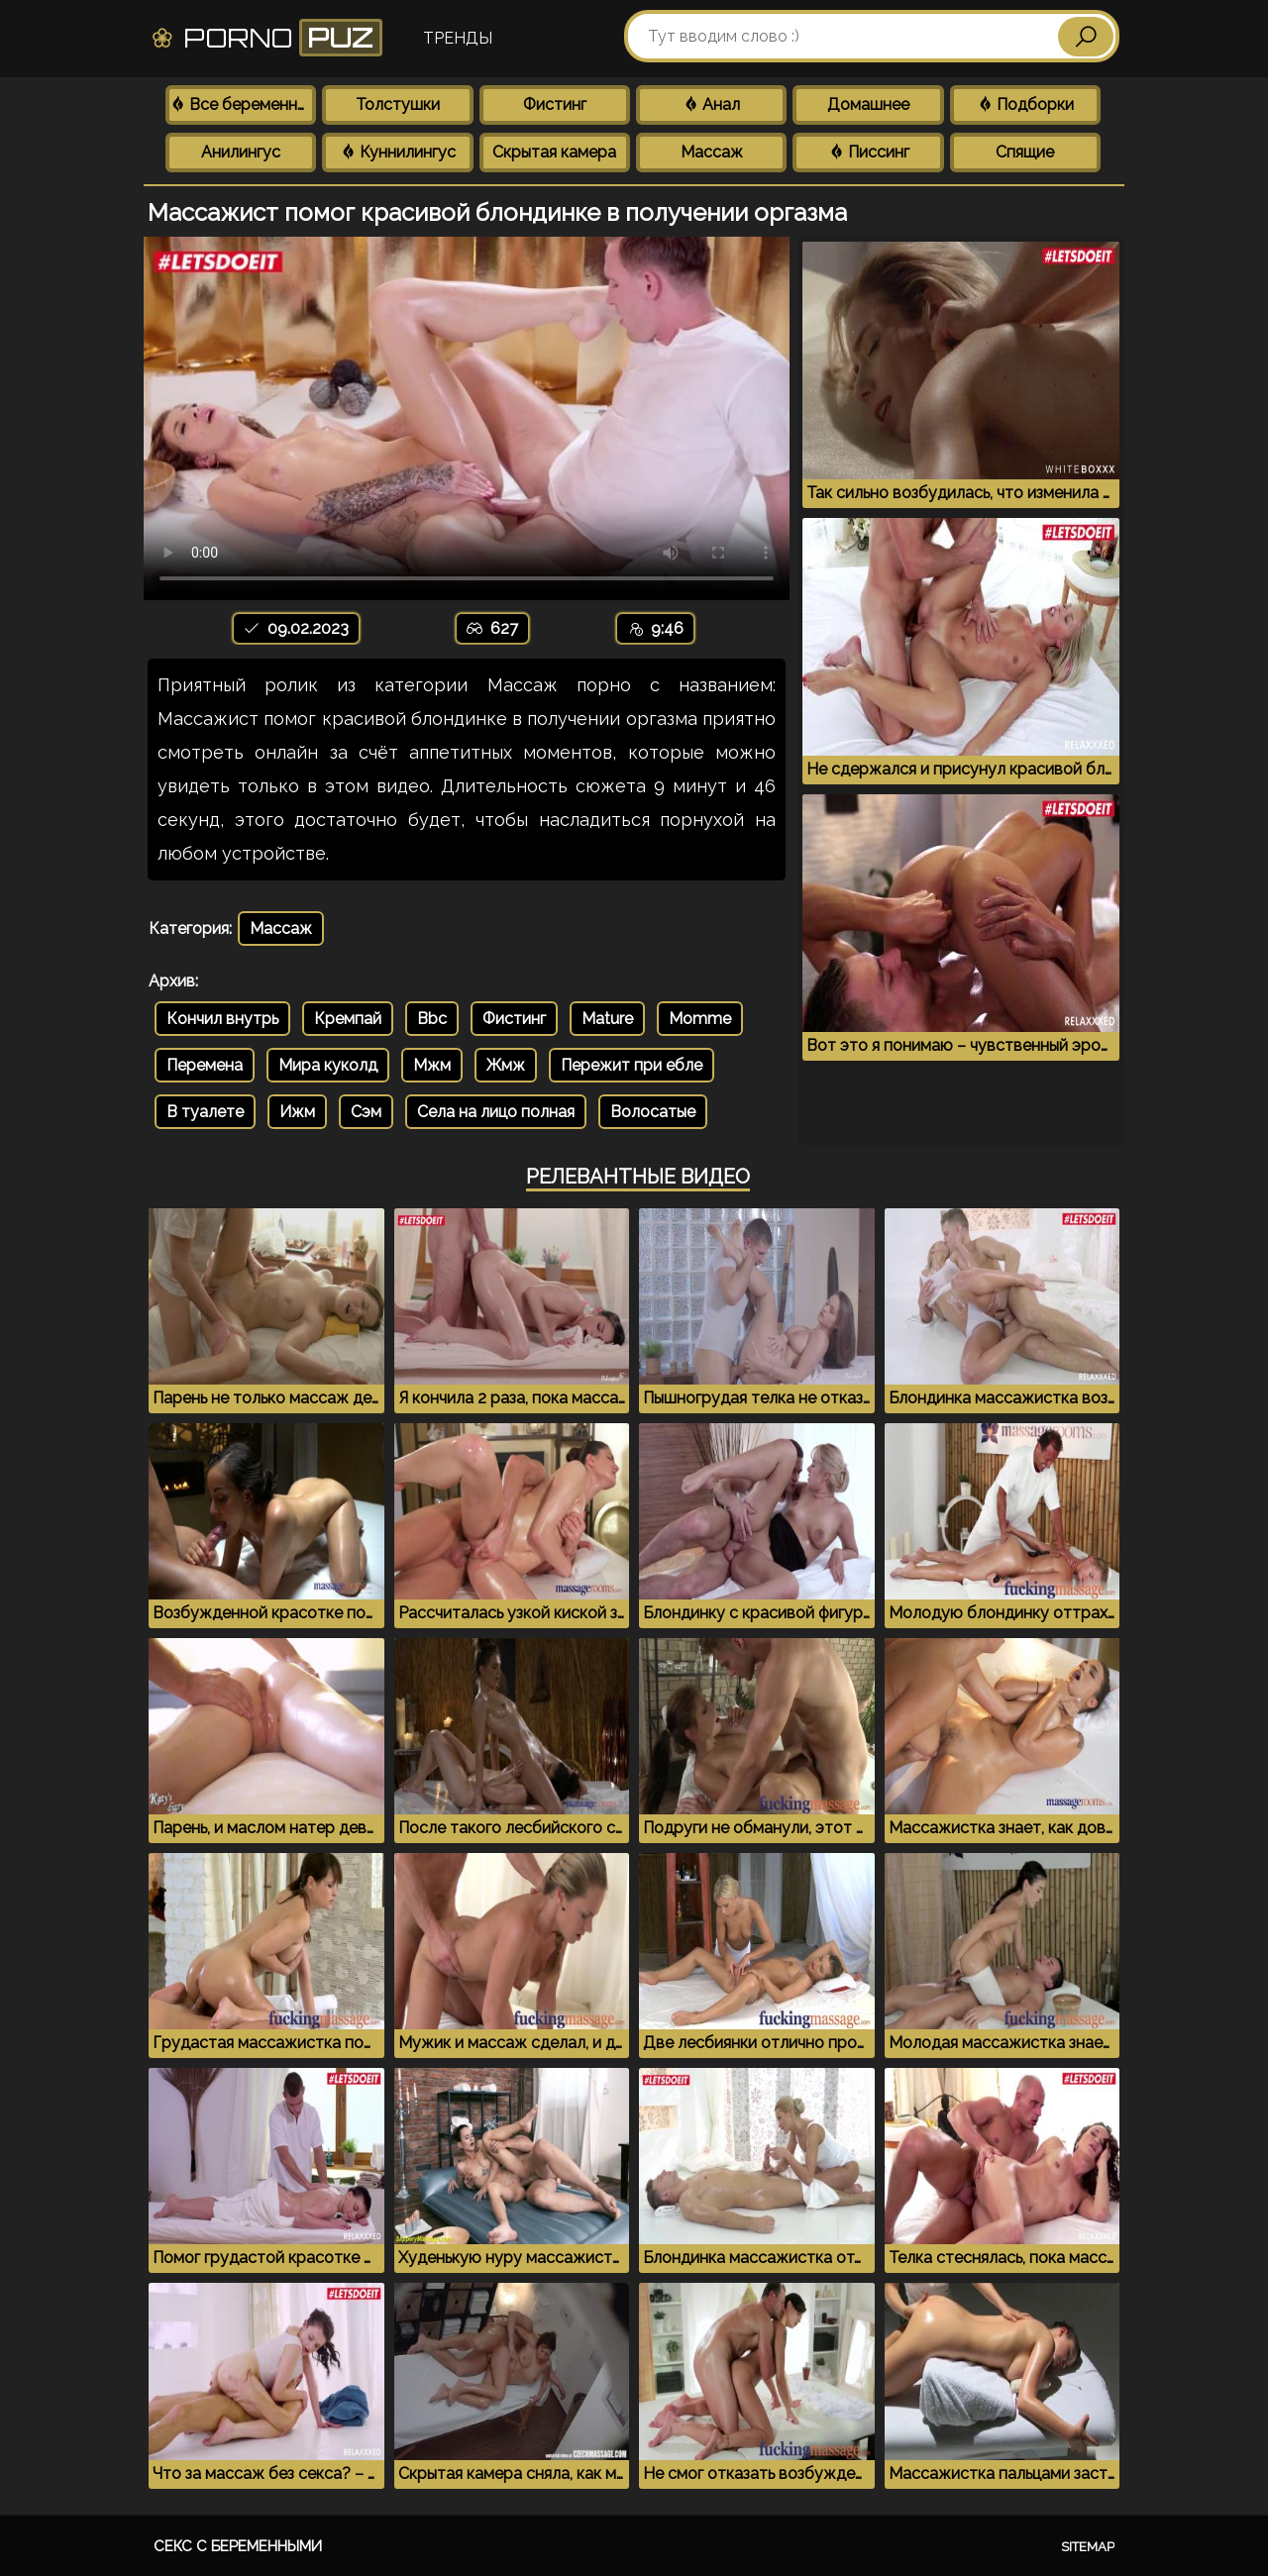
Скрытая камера (554, 152)
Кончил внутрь (222, 1018)
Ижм (297, 1111)
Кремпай (347, 1018)
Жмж (505, 1065)
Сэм (366, 1111)
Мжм (432, 1065)
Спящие (1025, 152)
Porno (266, 37)
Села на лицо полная (496, 1111)
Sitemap (1087, 2546)
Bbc (432, 1018)
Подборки (1025, 104)
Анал (711, 104)
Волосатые (652, 1111)
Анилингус (240, 152)
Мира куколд (327, 1065)
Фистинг (554, 104)
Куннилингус (398, 152)
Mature (607, 1018)
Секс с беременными (238, 2546)
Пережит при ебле (631, 1065)
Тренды (457, 38)
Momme (700, 1018)
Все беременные (242, 104)
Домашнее (868, 104)
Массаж (712, 152)
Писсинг (868, 152)
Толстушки (398, 104)
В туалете (205, 1111)
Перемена (204, 1065)
